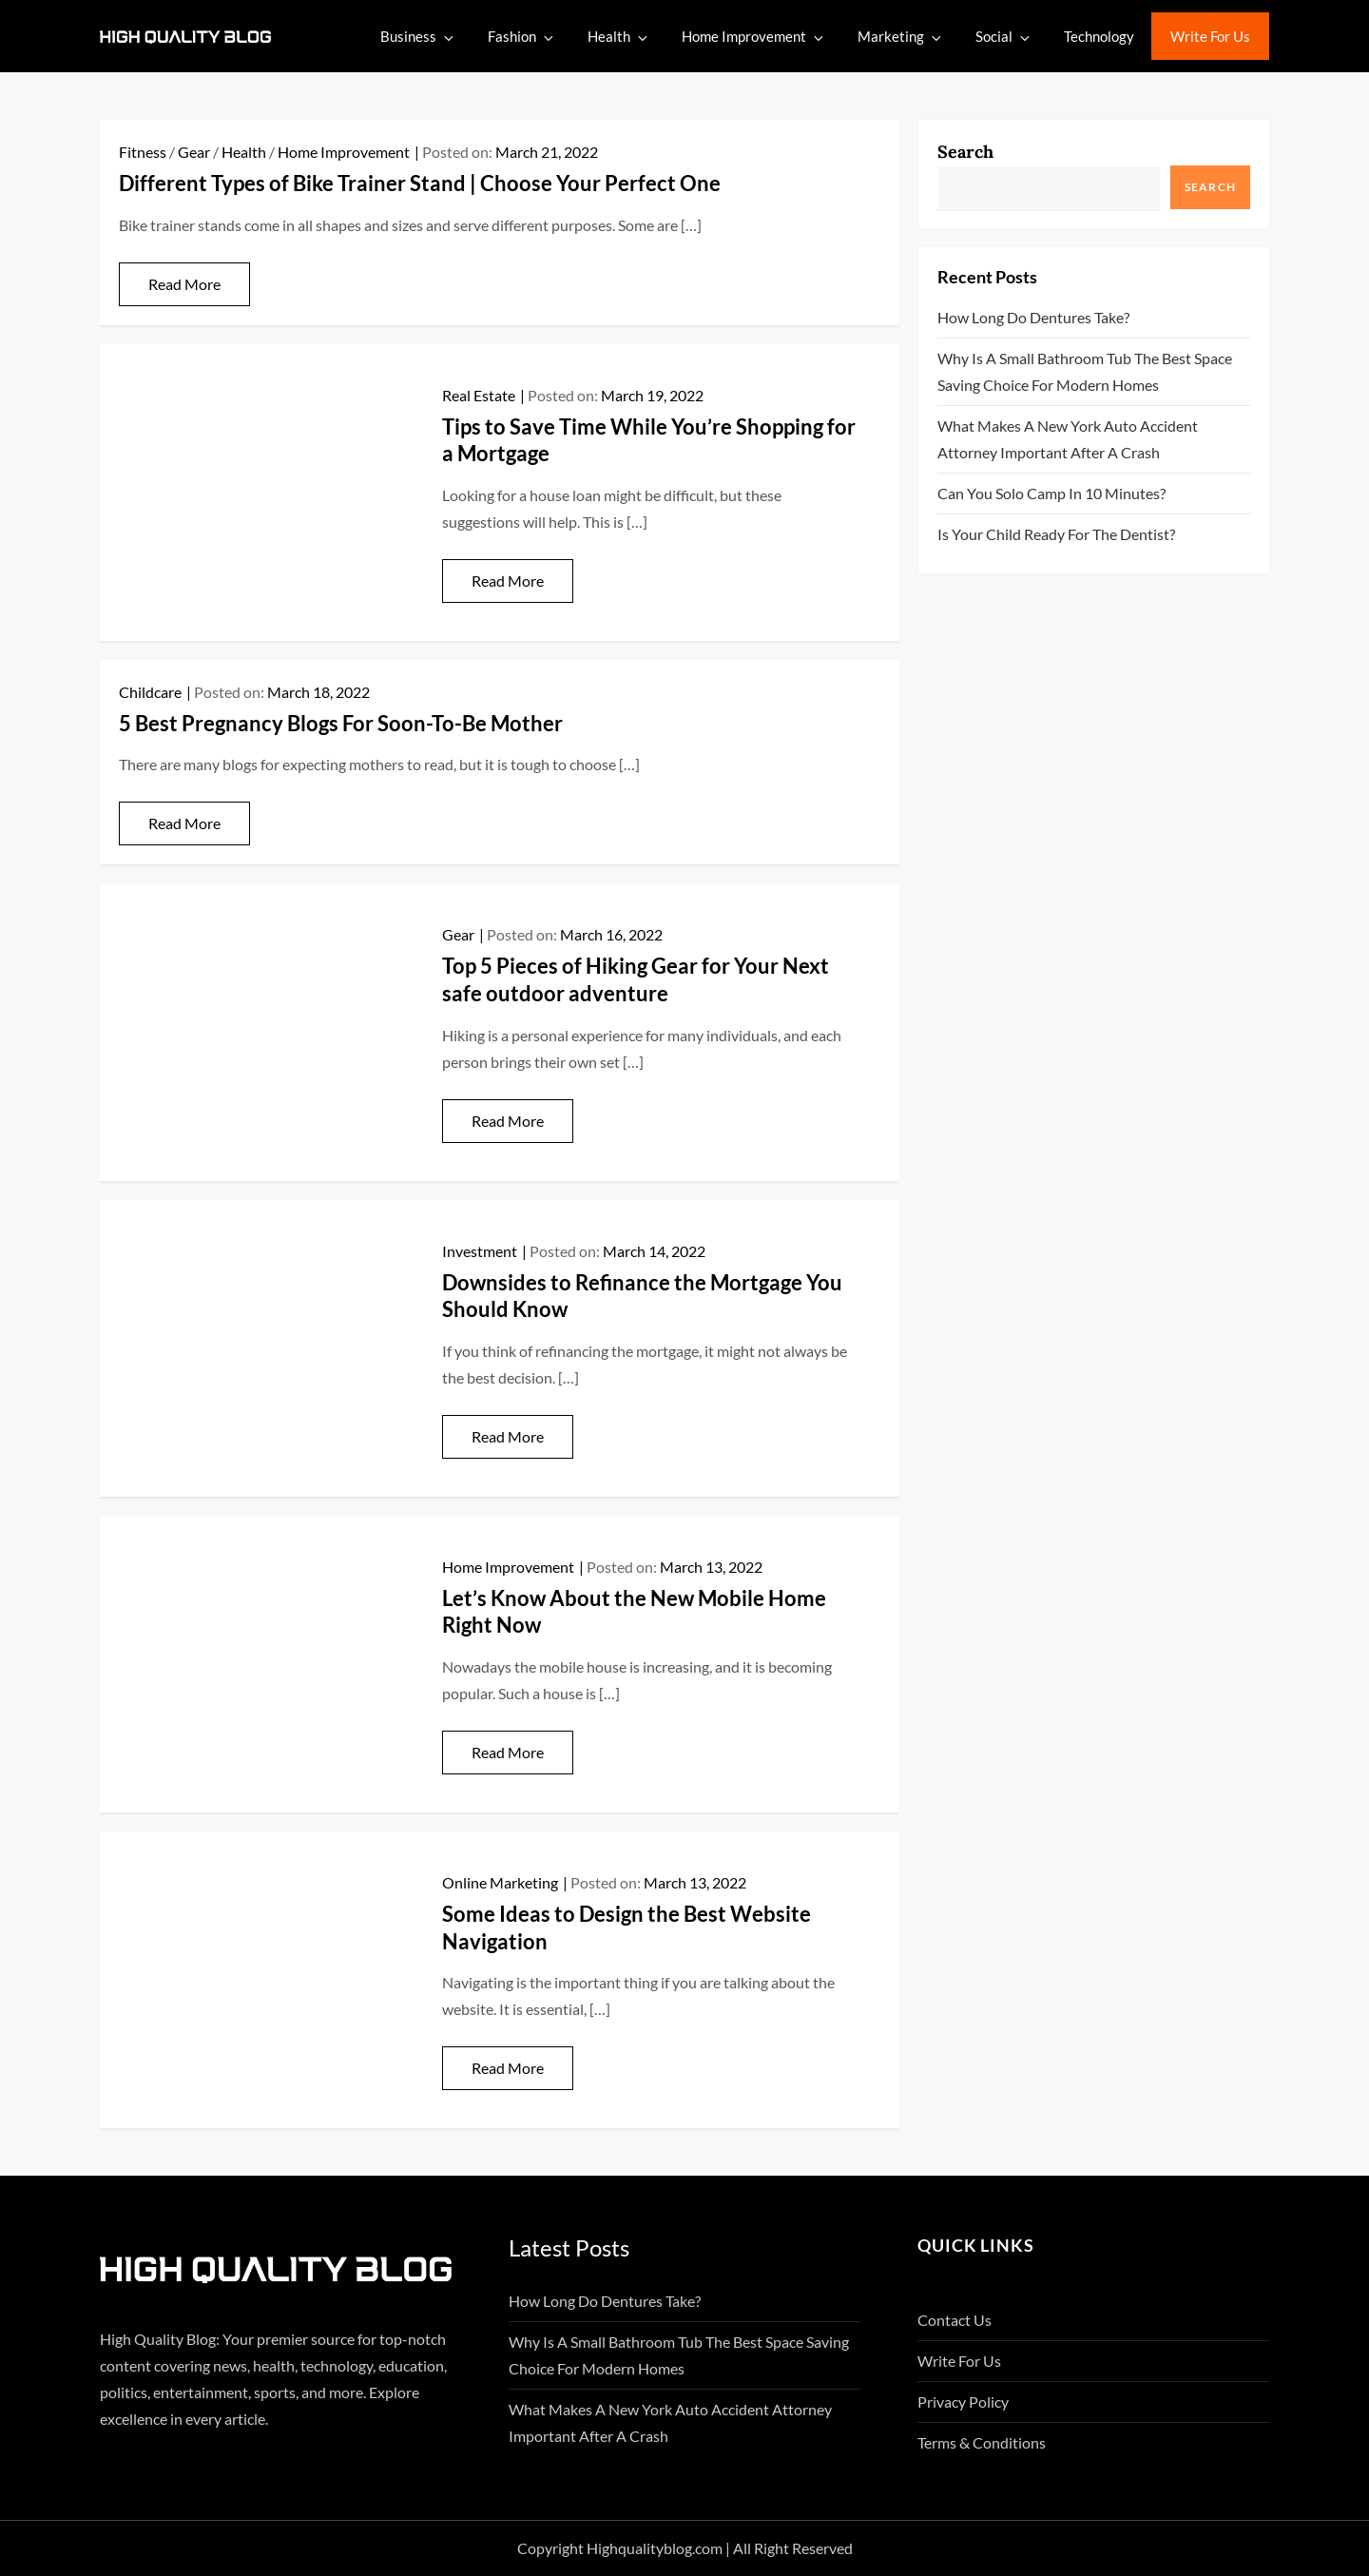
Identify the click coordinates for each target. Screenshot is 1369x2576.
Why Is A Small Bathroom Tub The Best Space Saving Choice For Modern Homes (1084, 371)
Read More (184, 284)
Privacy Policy (963, 2401)
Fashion (522, 37)
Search (965, 152)
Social (1003, 37)
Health (619, 37)
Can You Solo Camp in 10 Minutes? (1051, 493)
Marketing (901, 37)
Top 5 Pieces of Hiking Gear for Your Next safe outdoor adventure (635, 979)
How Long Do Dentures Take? (1033, 317)
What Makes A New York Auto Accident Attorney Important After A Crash (1067, 438)
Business (418, 37)
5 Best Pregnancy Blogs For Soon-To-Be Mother (341, 723)
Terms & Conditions (981, 2442)
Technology (1099, 36)
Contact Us (954, 2320)
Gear (194, 152)
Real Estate (478, 395)
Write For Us (1210, 36)
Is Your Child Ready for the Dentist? (1056, 534)
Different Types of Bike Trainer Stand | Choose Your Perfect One (420, 183)
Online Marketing (500, 1882)
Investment (479, 1251)
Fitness (142, 152)
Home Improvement (754, 37)
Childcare (150, 692)
